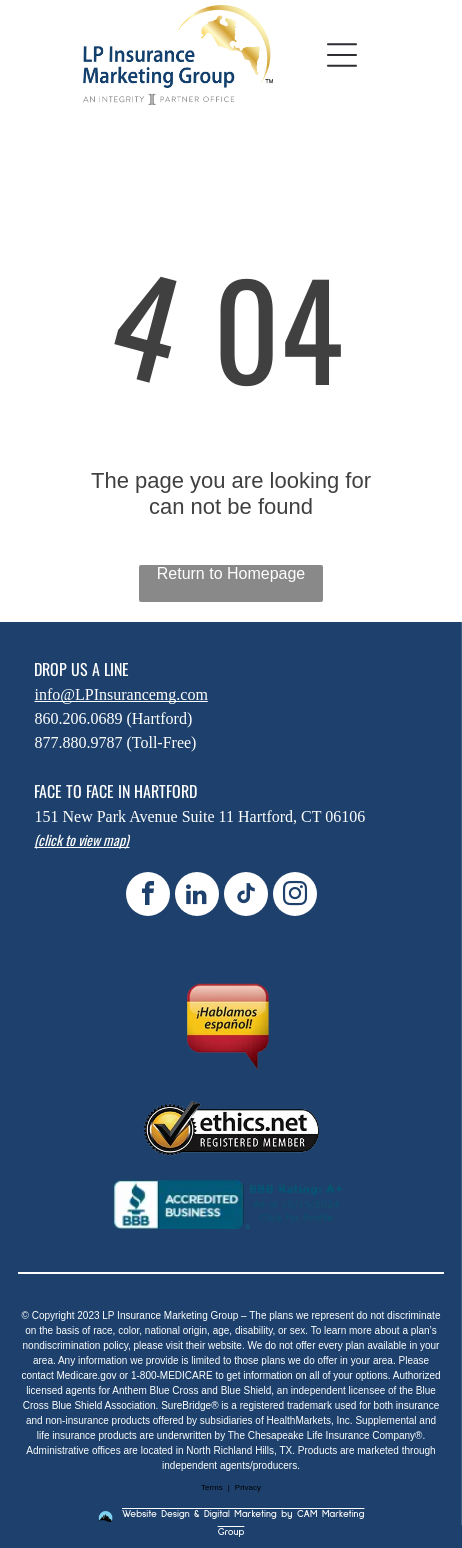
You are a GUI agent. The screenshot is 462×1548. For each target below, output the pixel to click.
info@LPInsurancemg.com (120, 694)
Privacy (248, 1487)
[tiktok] (246, 896)
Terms (212, 1487)
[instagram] (295, 896)
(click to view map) (81, 839)
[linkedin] (197, 896)
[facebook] (148, 896)
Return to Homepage (231, 573)
